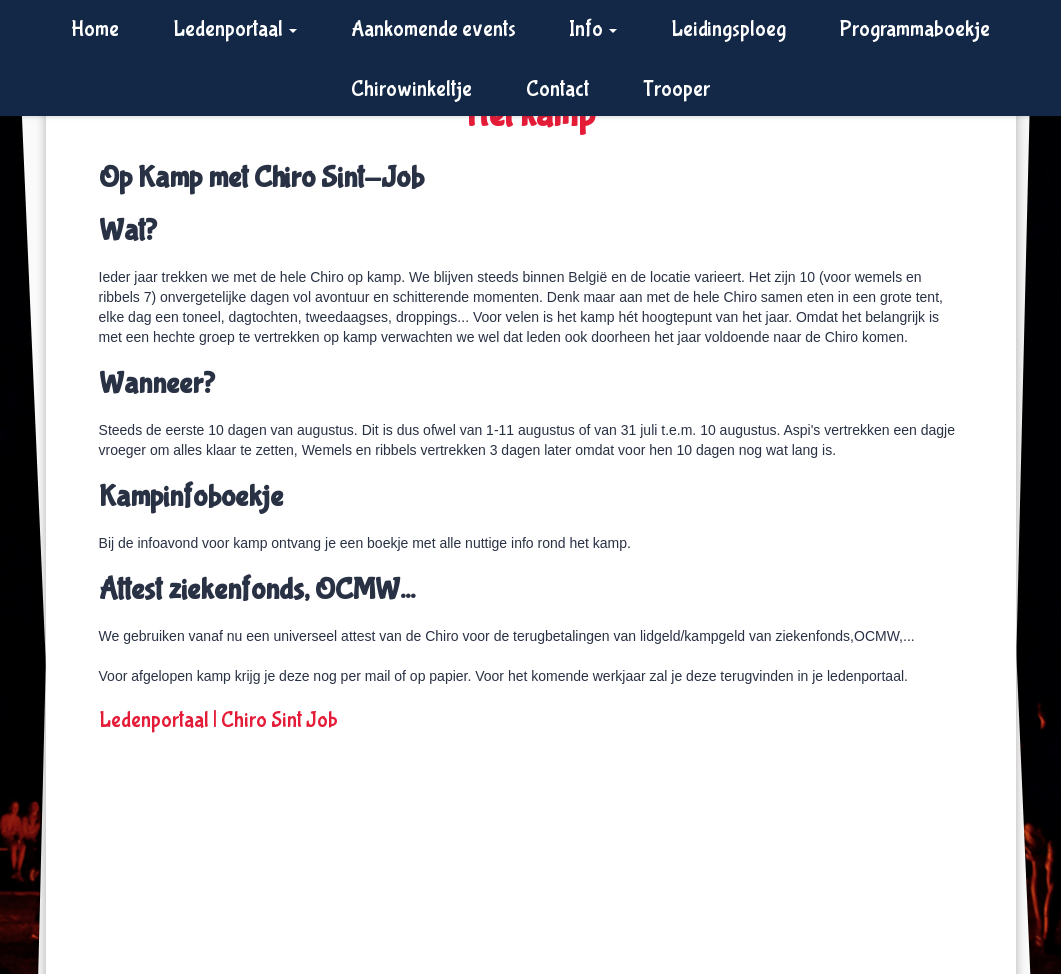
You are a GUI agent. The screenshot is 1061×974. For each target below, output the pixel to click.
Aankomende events (433, 29)
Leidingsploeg (728, 29)
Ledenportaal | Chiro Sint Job (218, 720)
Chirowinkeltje (411, 89)
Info (593, 29)
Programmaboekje (915, 29)
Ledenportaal (235, 29)
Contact (557, 89)
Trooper (676, 89)
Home (95, 29)
